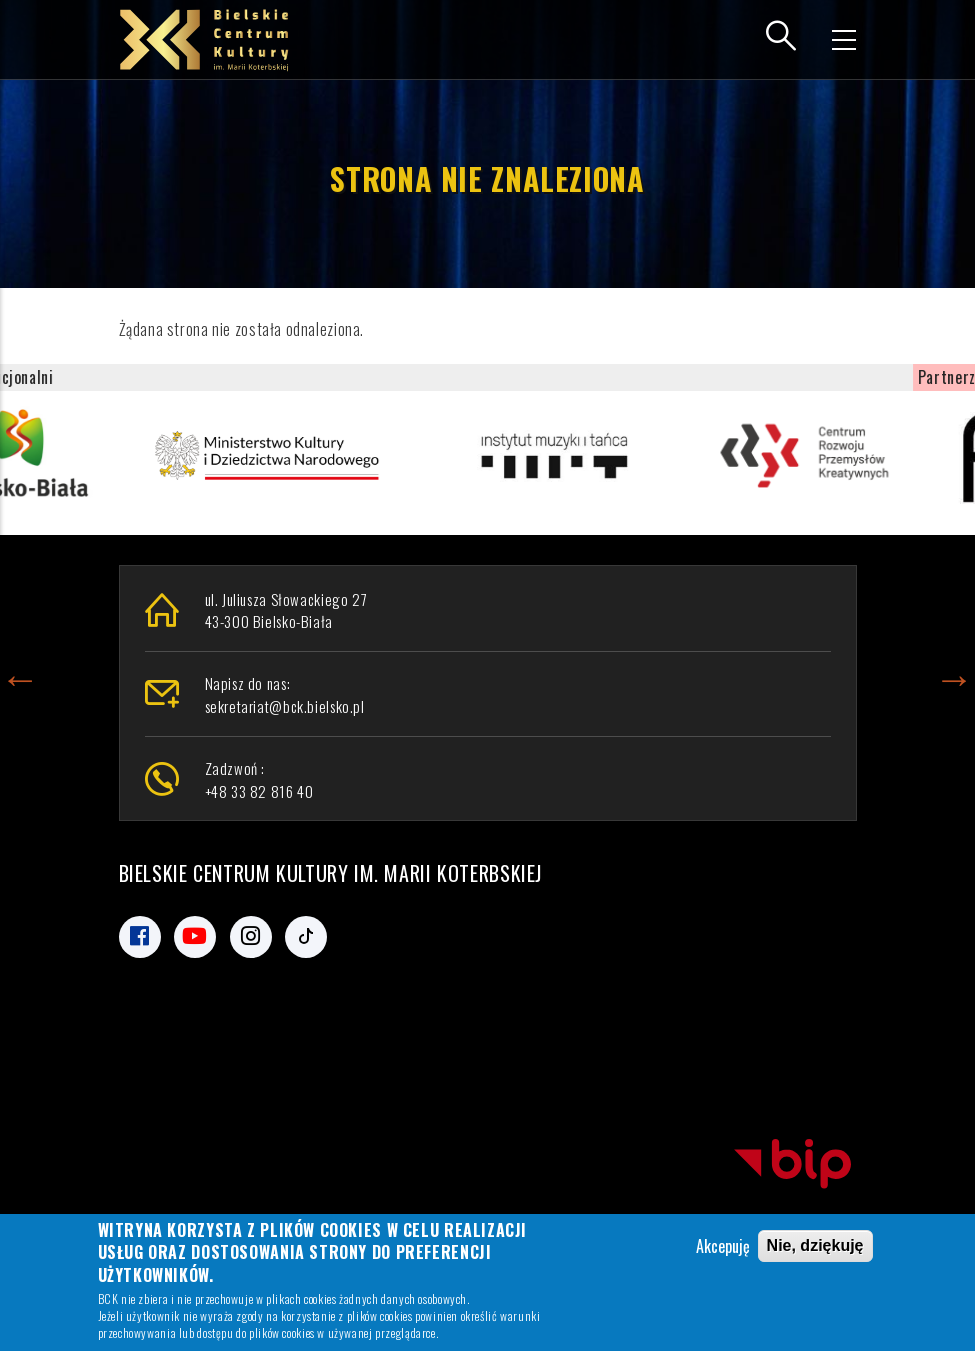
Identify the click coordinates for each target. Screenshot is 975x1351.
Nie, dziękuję (815, 1247)
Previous (20, 675)
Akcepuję (723, 1248)
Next (954, 675)
